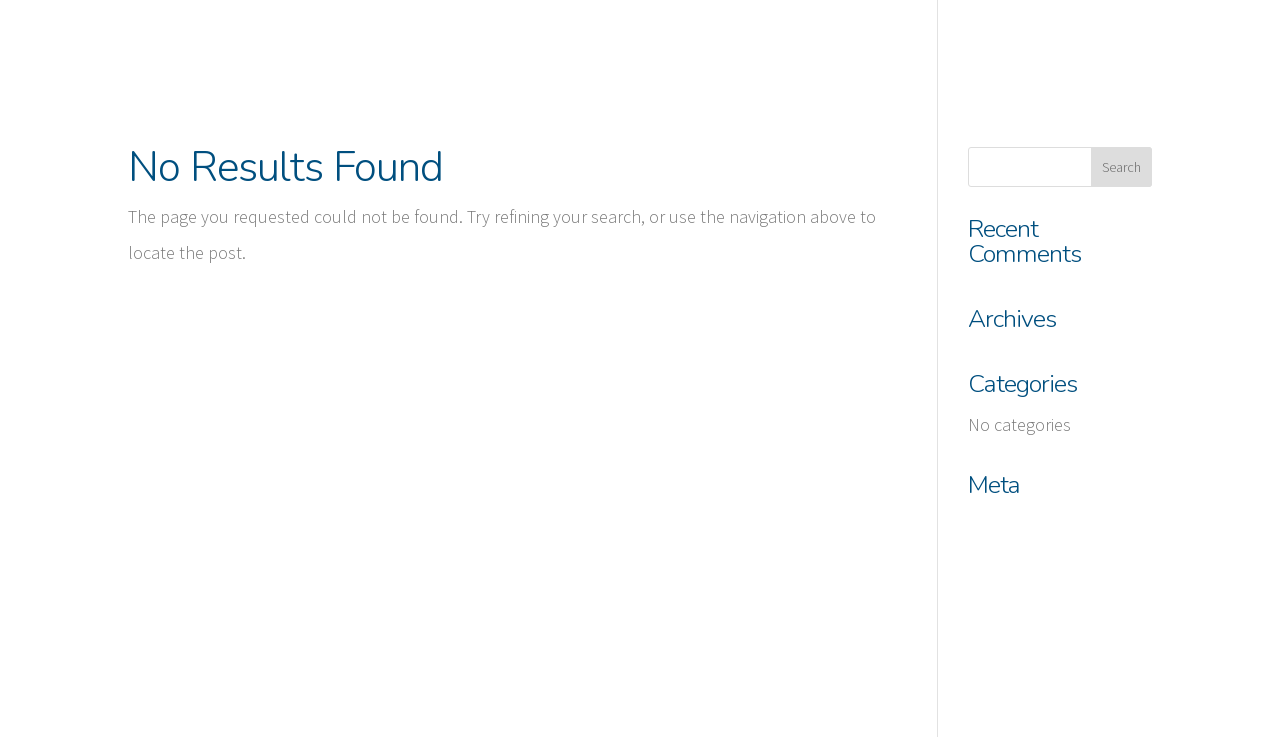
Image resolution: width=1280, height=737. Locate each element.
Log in (990, 525)
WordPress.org (1023, 660)
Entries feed (1012, 570)
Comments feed (1027, 615)
